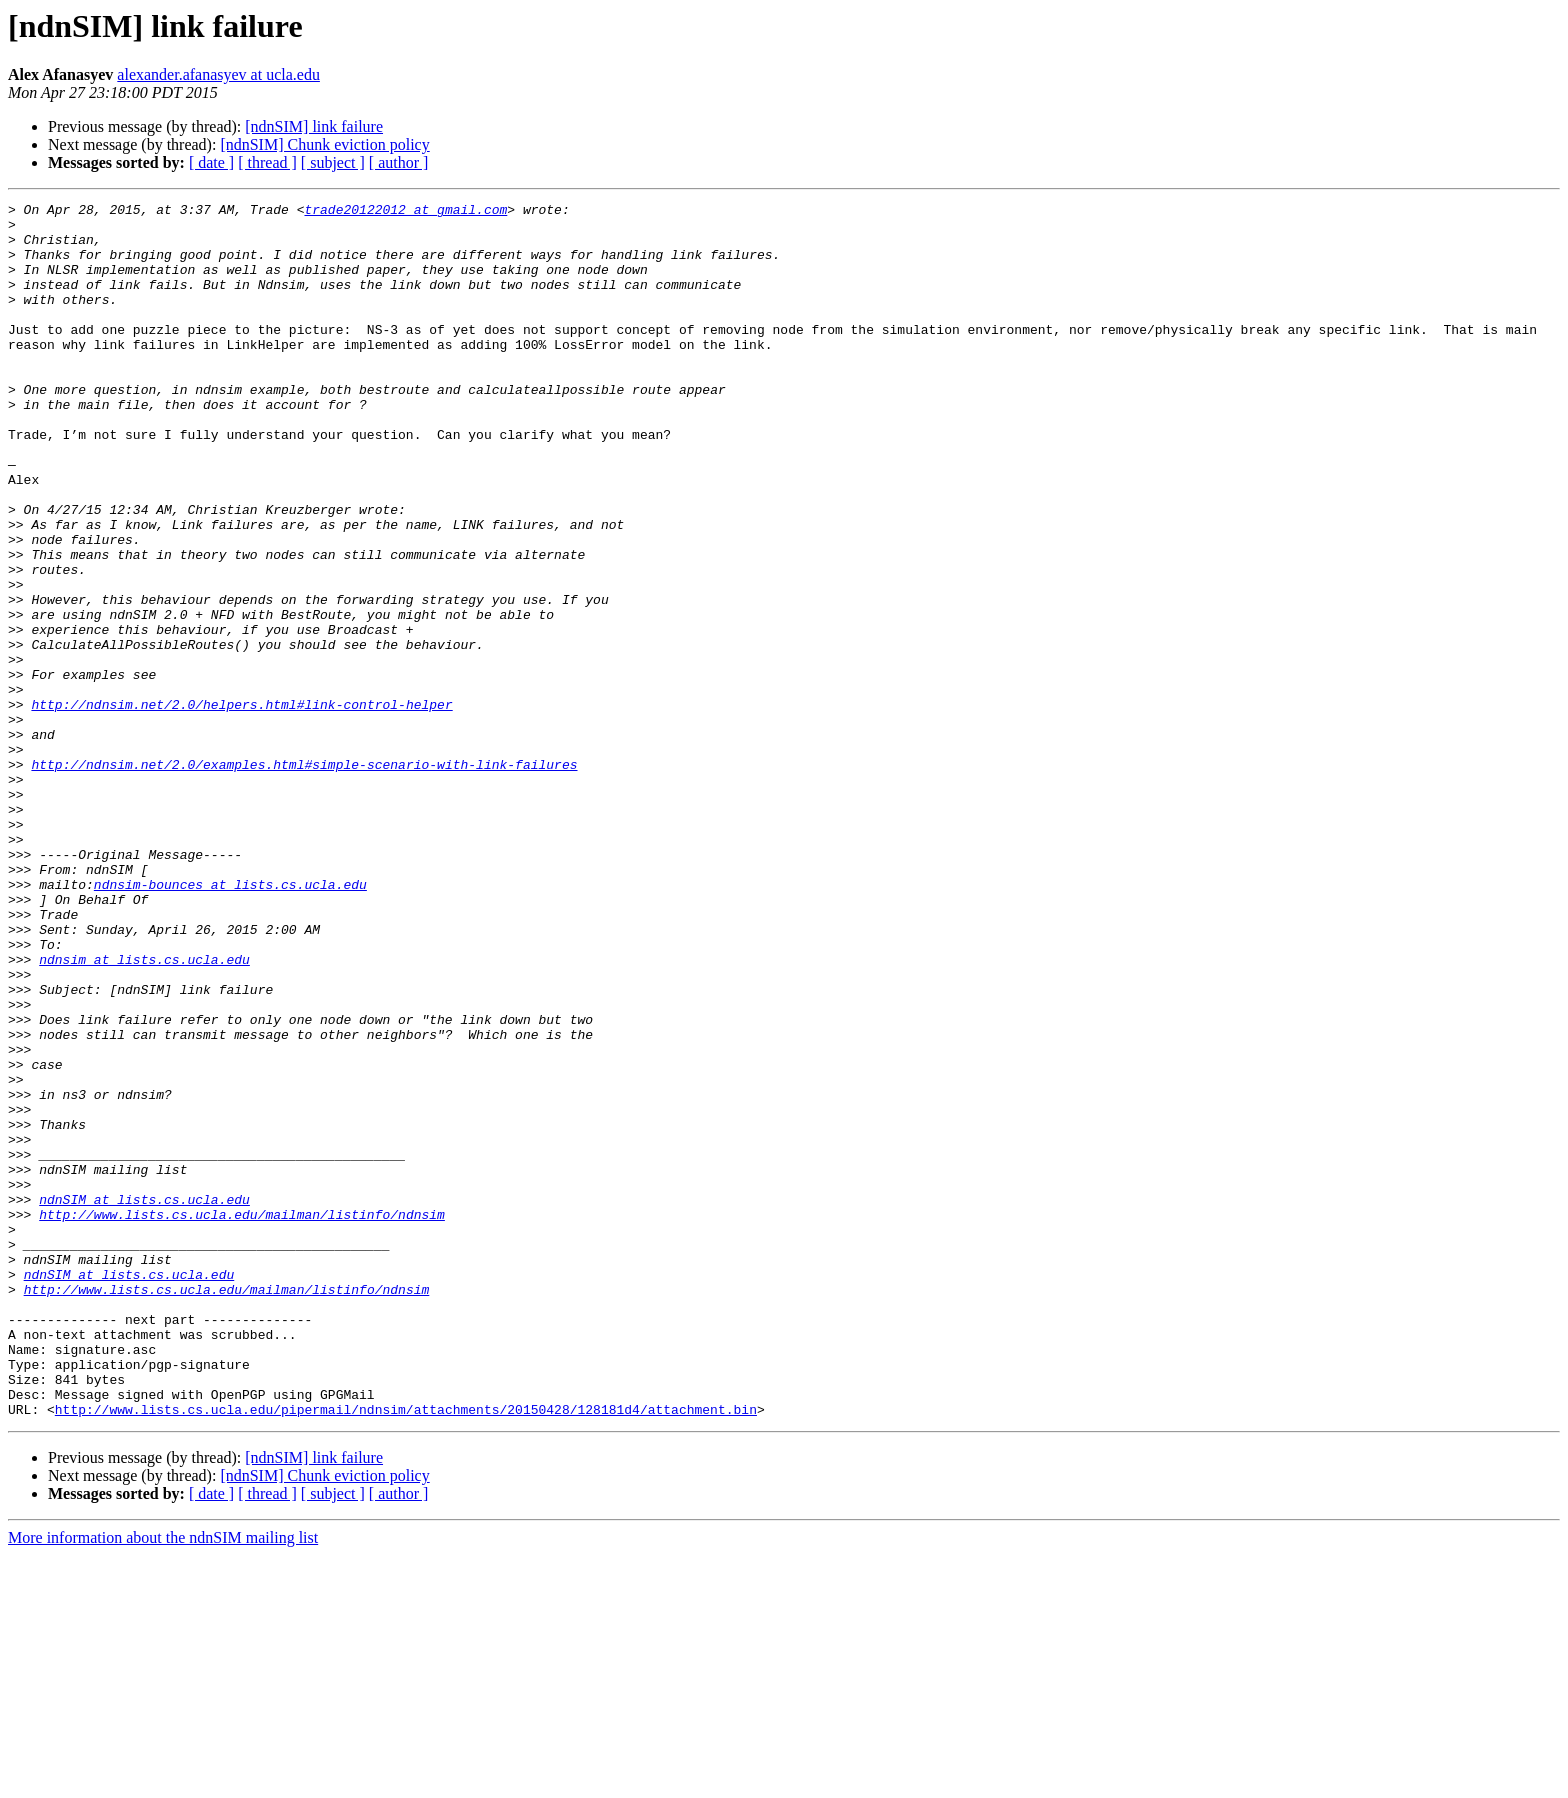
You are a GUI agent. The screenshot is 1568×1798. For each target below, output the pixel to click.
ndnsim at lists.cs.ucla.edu (144, 1112)
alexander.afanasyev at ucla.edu (218, 74)
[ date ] (211, 162)
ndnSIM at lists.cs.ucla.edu (144, 1400)
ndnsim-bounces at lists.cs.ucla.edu (230, 1022)
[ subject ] (333, 162)
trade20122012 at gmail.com (405, 212)
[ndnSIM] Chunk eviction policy (324, 144)
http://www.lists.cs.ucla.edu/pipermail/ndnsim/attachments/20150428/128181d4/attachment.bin (406, 1652)
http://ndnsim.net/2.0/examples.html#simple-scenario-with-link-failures (304, 878)
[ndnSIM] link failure (314, 126)
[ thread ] (267, 162)
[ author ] (399, 162)
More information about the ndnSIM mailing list (163, 1780)
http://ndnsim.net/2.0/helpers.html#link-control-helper (241, 806)
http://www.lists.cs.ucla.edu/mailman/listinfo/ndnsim (242, 1418)
